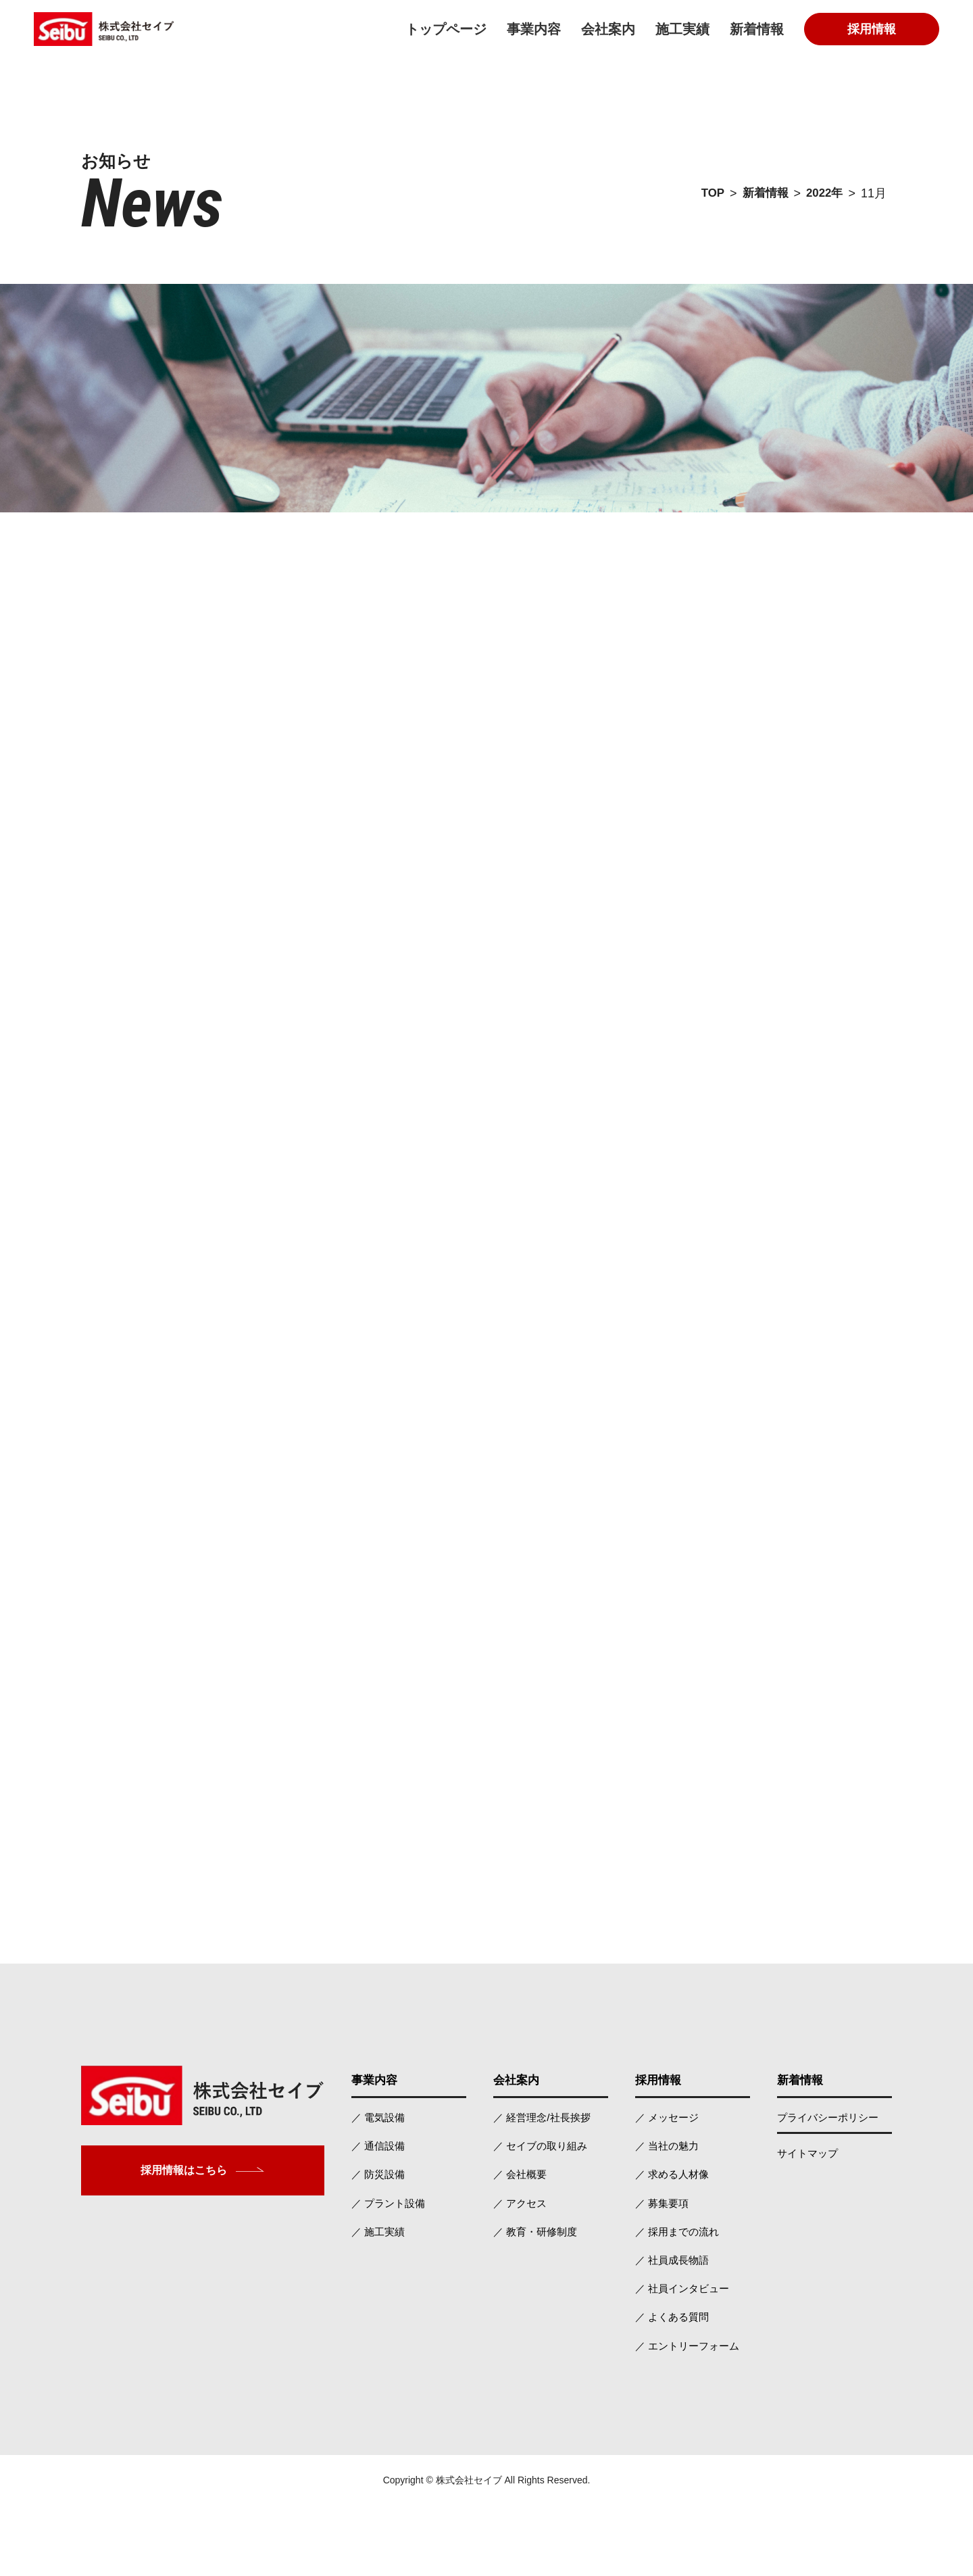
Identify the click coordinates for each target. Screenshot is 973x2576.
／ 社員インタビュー (685, 2356)
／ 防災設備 (379, 2239)
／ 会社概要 (521, 2239)
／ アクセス (521, 2269)
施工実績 (682, 29)
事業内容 (534, 29)
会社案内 (608, 29)
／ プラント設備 (390, 2269)
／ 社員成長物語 (674, 2327)
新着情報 (757, 29)
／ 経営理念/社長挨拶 (545, 2181)
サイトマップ (809, 2218)
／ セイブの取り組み (543, 2210)
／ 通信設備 (379, 2210)
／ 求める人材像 (674, 2239)
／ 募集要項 (663, 2269)
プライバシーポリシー (831, 2181)
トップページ (446, 29)
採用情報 (871, 29)
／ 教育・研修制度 (537, 2298)
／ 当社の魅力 (669, 2210)
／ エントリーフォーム (690, 2415)
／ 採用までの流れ (679, 2298)
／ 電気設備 (379, 2181)
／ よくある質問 (674, 2385)
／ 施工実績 (379, 2298)
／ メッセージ (669, 2181)
